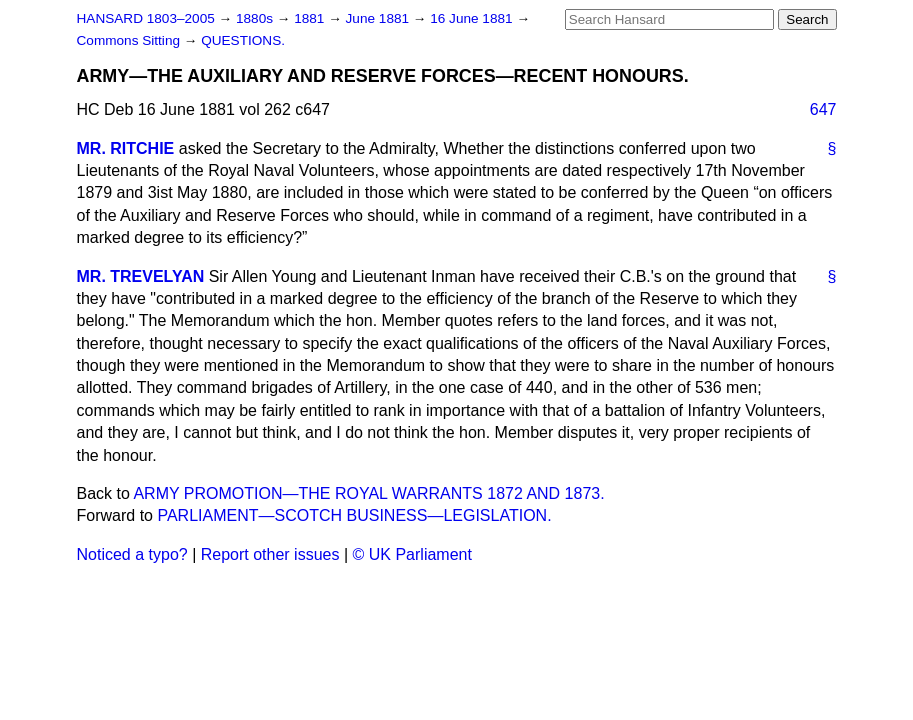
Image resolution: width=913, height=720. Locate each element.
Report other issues (270, 554)
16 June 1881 (473, 18)
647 (823, 109)
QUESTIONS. (243, 40)
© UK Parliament (412, 554)
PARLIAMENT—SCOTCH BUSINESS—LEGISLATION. (354, 515)
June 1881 (379, 18)
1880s (256, 18)
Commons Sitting (130, 40)
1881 (311, 18)
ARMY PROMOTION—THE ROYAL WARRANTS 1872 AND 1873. (368, 493)
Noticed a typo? (132, 554)
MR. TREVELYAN (141, 276)
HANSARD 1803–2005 (146, 18)
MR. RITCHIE (126, 148)
